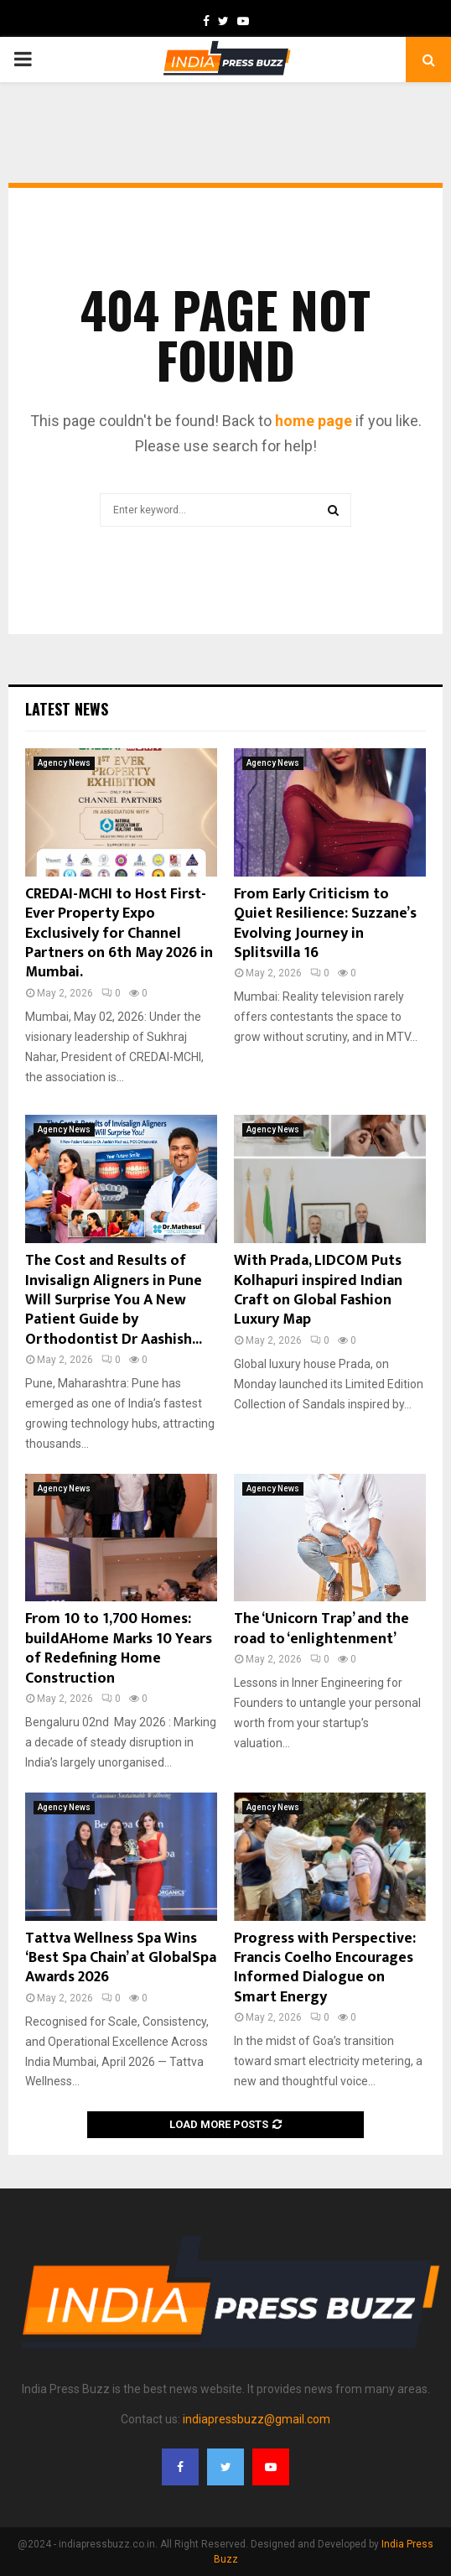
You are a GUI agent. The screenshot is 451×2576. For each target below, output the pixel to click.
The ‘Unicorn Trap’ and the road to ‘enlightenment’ (321, 1628)
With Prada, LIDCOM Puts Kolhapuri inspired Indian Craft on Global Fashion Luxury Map (318, 1290)
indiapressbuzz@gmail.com (256, 2419)
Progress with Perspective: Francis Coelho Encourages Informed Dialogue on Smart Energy (325, 1968)
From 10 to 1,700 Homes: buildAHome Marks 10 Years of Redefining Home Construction (118, 1648)
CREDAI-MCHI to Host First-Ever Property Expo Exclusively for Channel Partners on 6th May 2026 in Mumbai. (119, 934)
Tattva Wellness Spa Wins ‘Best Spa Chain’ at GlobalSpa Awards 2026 (120, 1958)
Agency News (64, 763)
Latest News (66, 709)
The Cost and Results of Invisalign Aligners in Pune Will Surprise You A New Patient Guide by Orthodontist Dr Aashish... (113, 1300)
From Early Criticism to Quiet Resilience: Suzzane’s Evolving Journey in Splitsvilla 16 (325, 923)
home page (313, 420)
